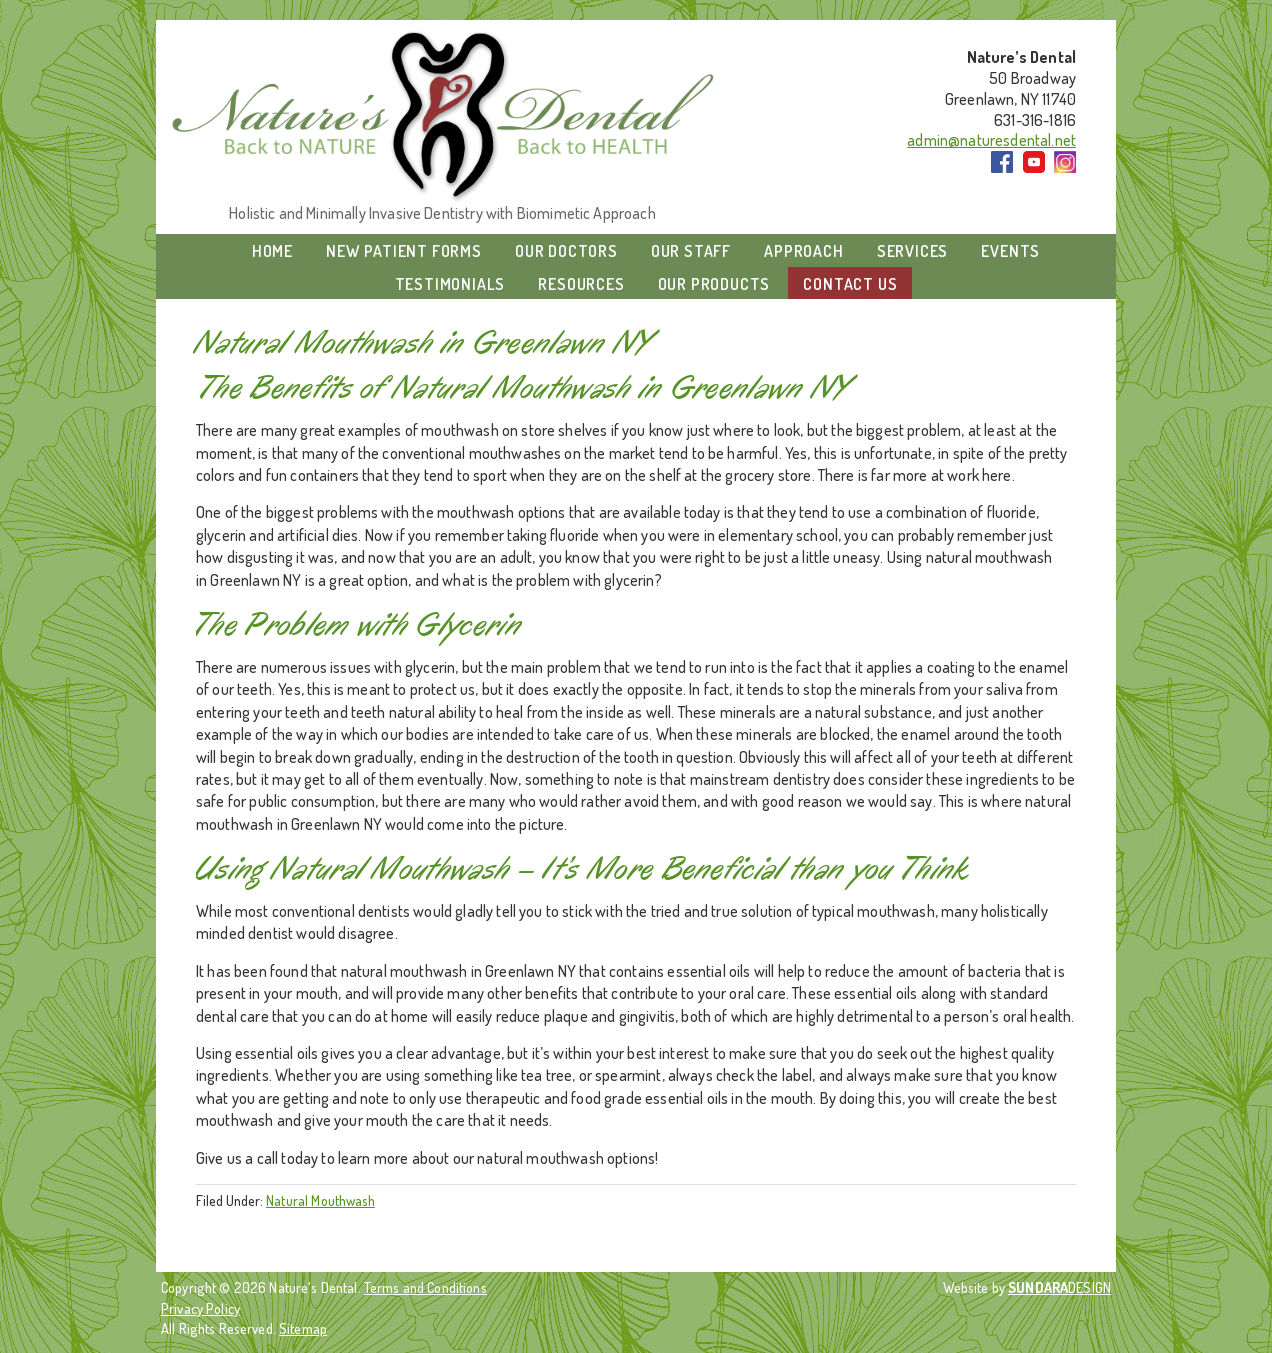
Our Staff (691, 251)
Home (272, 251)
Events (1010, 251)
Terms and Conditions (425, 1287)
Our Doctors (566, 251)
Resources (581, 284)
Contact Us (850, 284)
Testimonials (450, 284)
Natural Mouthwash (320, 1200)
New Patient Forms (404, 251)
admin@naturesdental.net (991, 140)
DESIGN (1059, 1287)
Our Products (714, 284)
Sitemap (303, 1328)
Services (912, 251)
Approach (803, 251)
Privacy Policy (200, 1308)
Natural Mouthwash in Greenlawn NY (425, 343)
